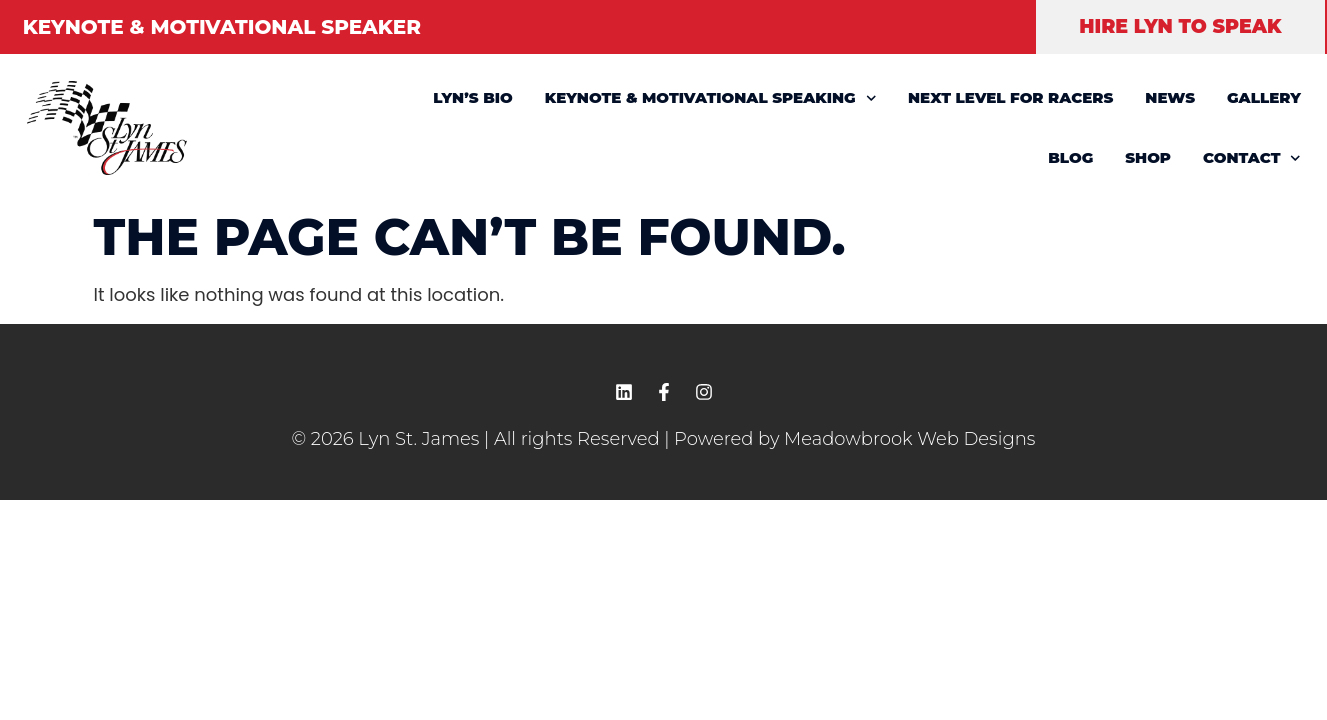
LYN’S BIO (472, 97)
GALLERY (1264, 97)
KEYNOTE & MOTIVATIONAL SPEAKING (710, 98)
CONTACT (1252, 158)
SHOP (1148, 157)
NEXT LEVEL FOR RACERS (1010, 97)
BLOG (1070, 157)
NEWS (1170, 97)
